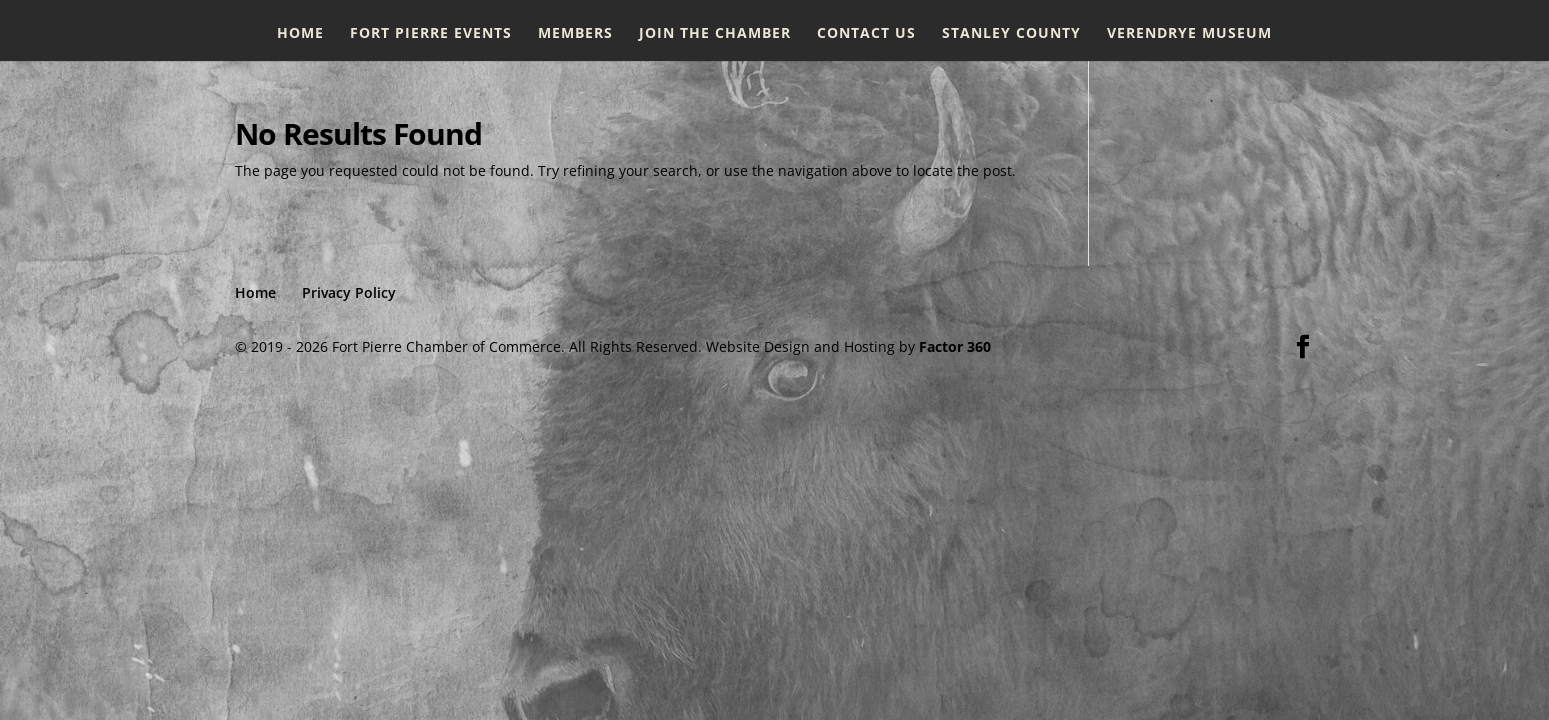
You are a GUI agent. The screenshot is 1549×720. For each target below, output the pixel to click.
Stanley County (1011, 34)
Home (300, 34)
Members (575, 34)
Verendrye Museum (1189, 34)
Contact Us (866, 34)
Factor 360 (955, 346)
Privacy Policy (349, 292)
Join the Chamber (715, 34)
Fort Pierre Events (431, 34)
